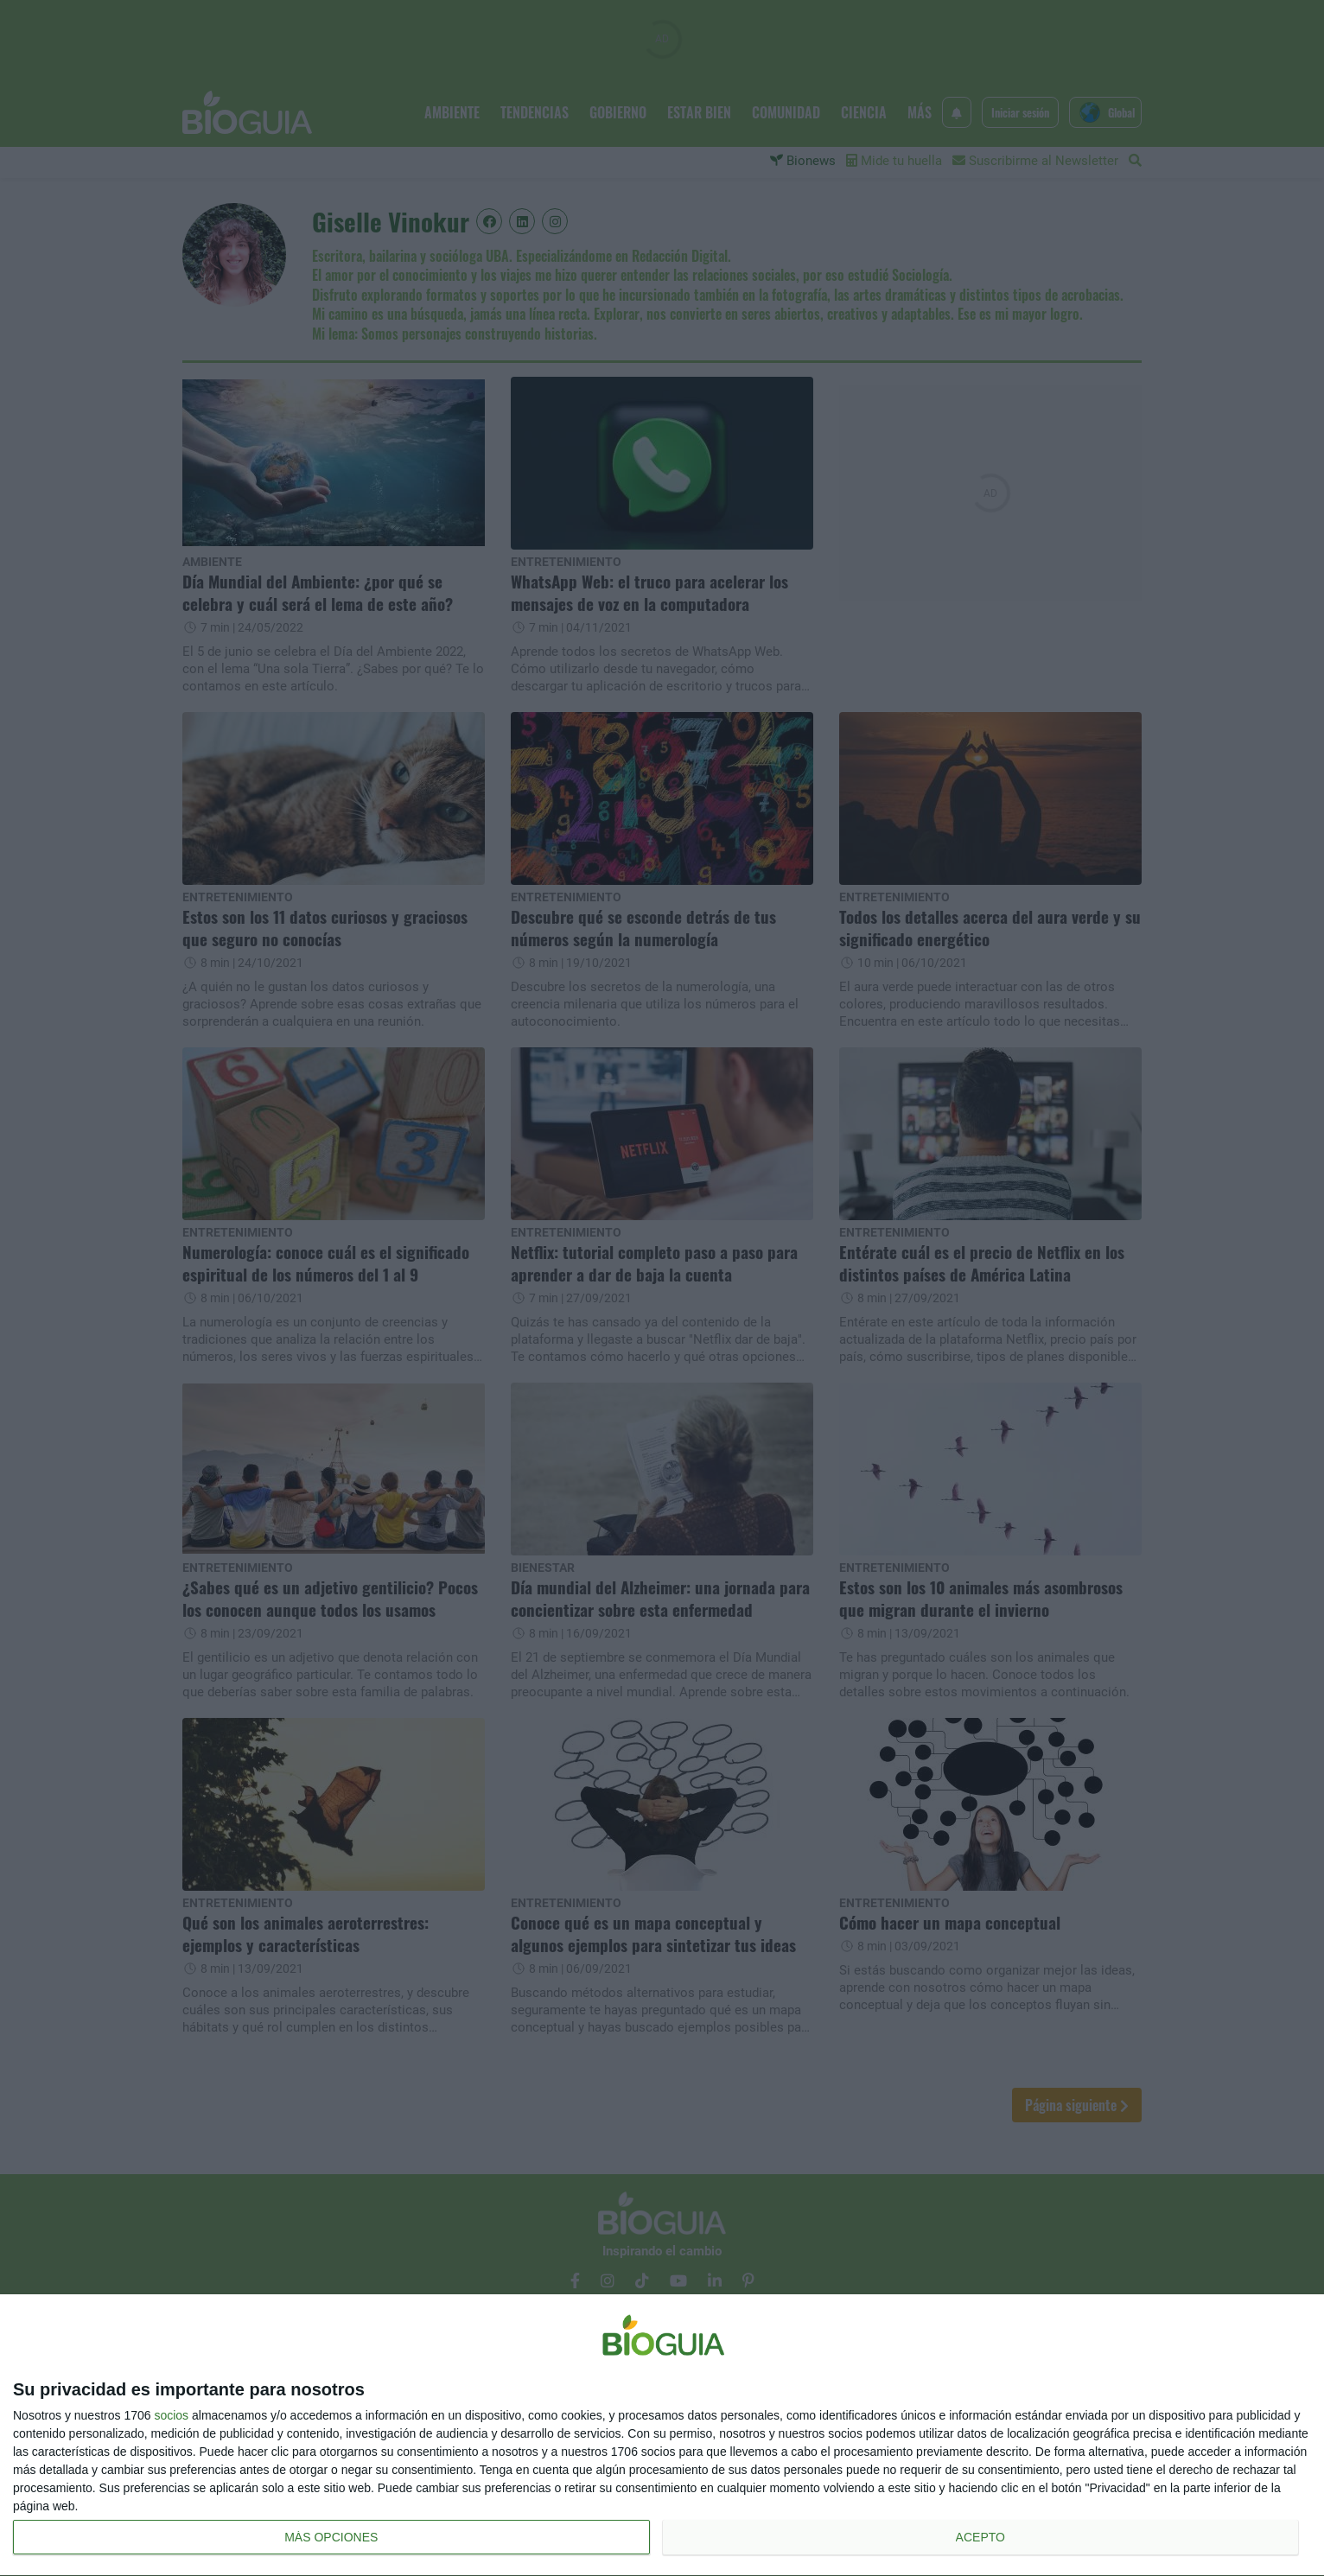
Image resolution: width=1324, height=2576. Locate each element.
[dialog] (662, 2435)
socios (171, 2415)
